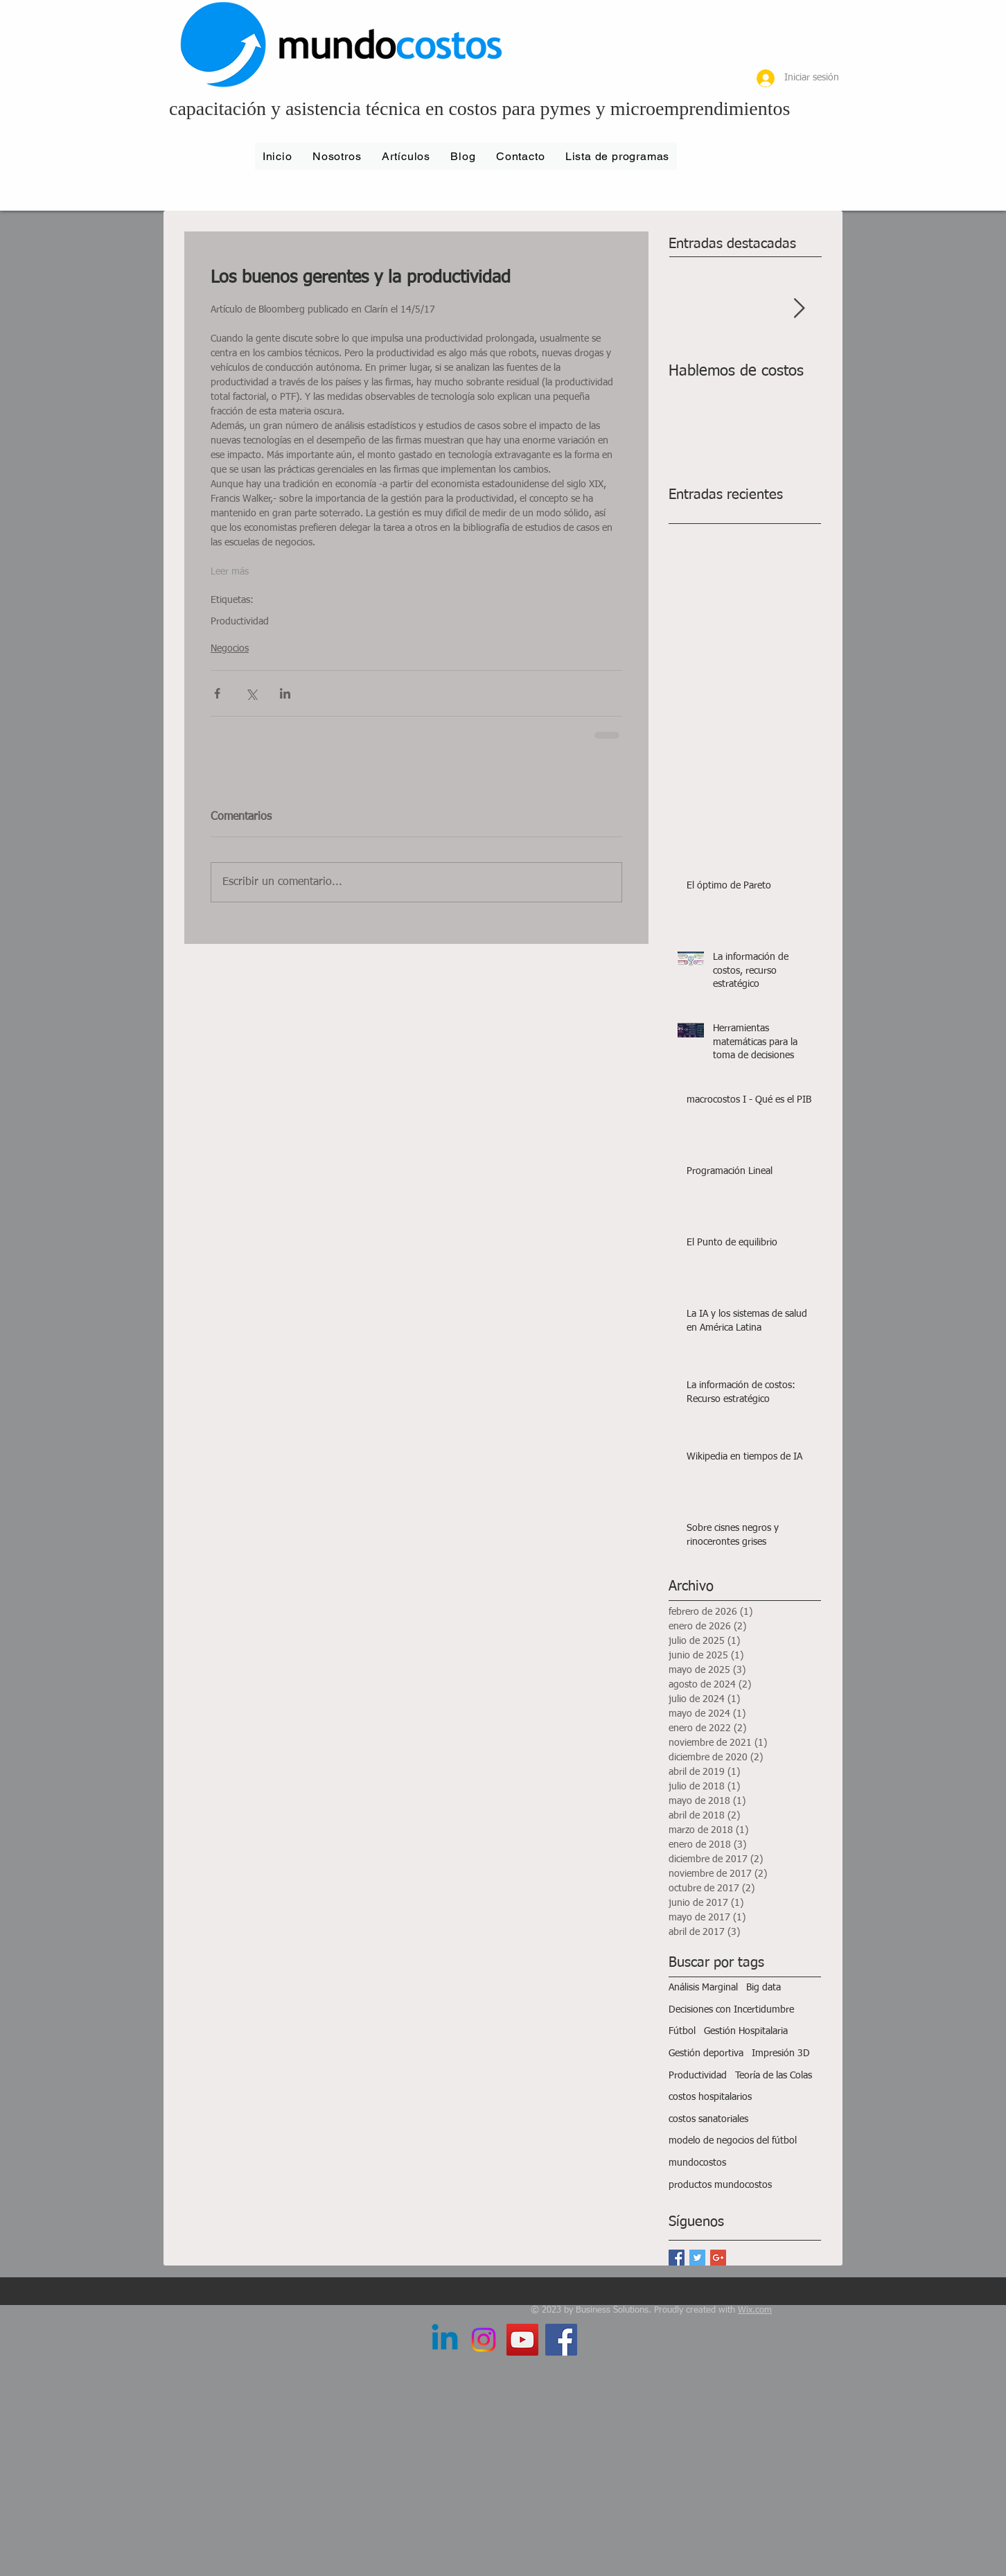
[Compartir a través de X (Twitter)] (251, 693)
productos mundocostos (720, 2185)
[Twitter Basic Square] (697, 2258)
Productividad (240, 622)
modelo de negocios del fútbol (733, 2141)
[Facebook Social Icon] (561, 2340)
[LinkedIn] (445, 2340)
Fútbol (682, 2031)
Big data (763, 1987)
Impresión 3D (781, 2053)
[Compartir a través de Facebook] (217, 693)
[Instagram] (484, 2340)
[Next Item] (799, 308)
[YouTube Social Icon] (522, 2340)
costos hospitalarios (710, 2097)
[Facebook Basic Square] (677, 2258)
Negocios (230, 649)
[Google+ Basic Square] (718, 2258)
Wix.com (755, 2310)
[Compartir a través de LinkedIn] (285, 693)
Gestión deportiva (706, 2053)
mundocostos (697, 2163)
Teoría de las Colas (773, 2075)
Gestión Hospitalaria (746, 2031)
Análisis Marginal (703, 1987)
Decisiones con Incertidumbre (731, 2010)
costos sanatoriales (708, 2119)
